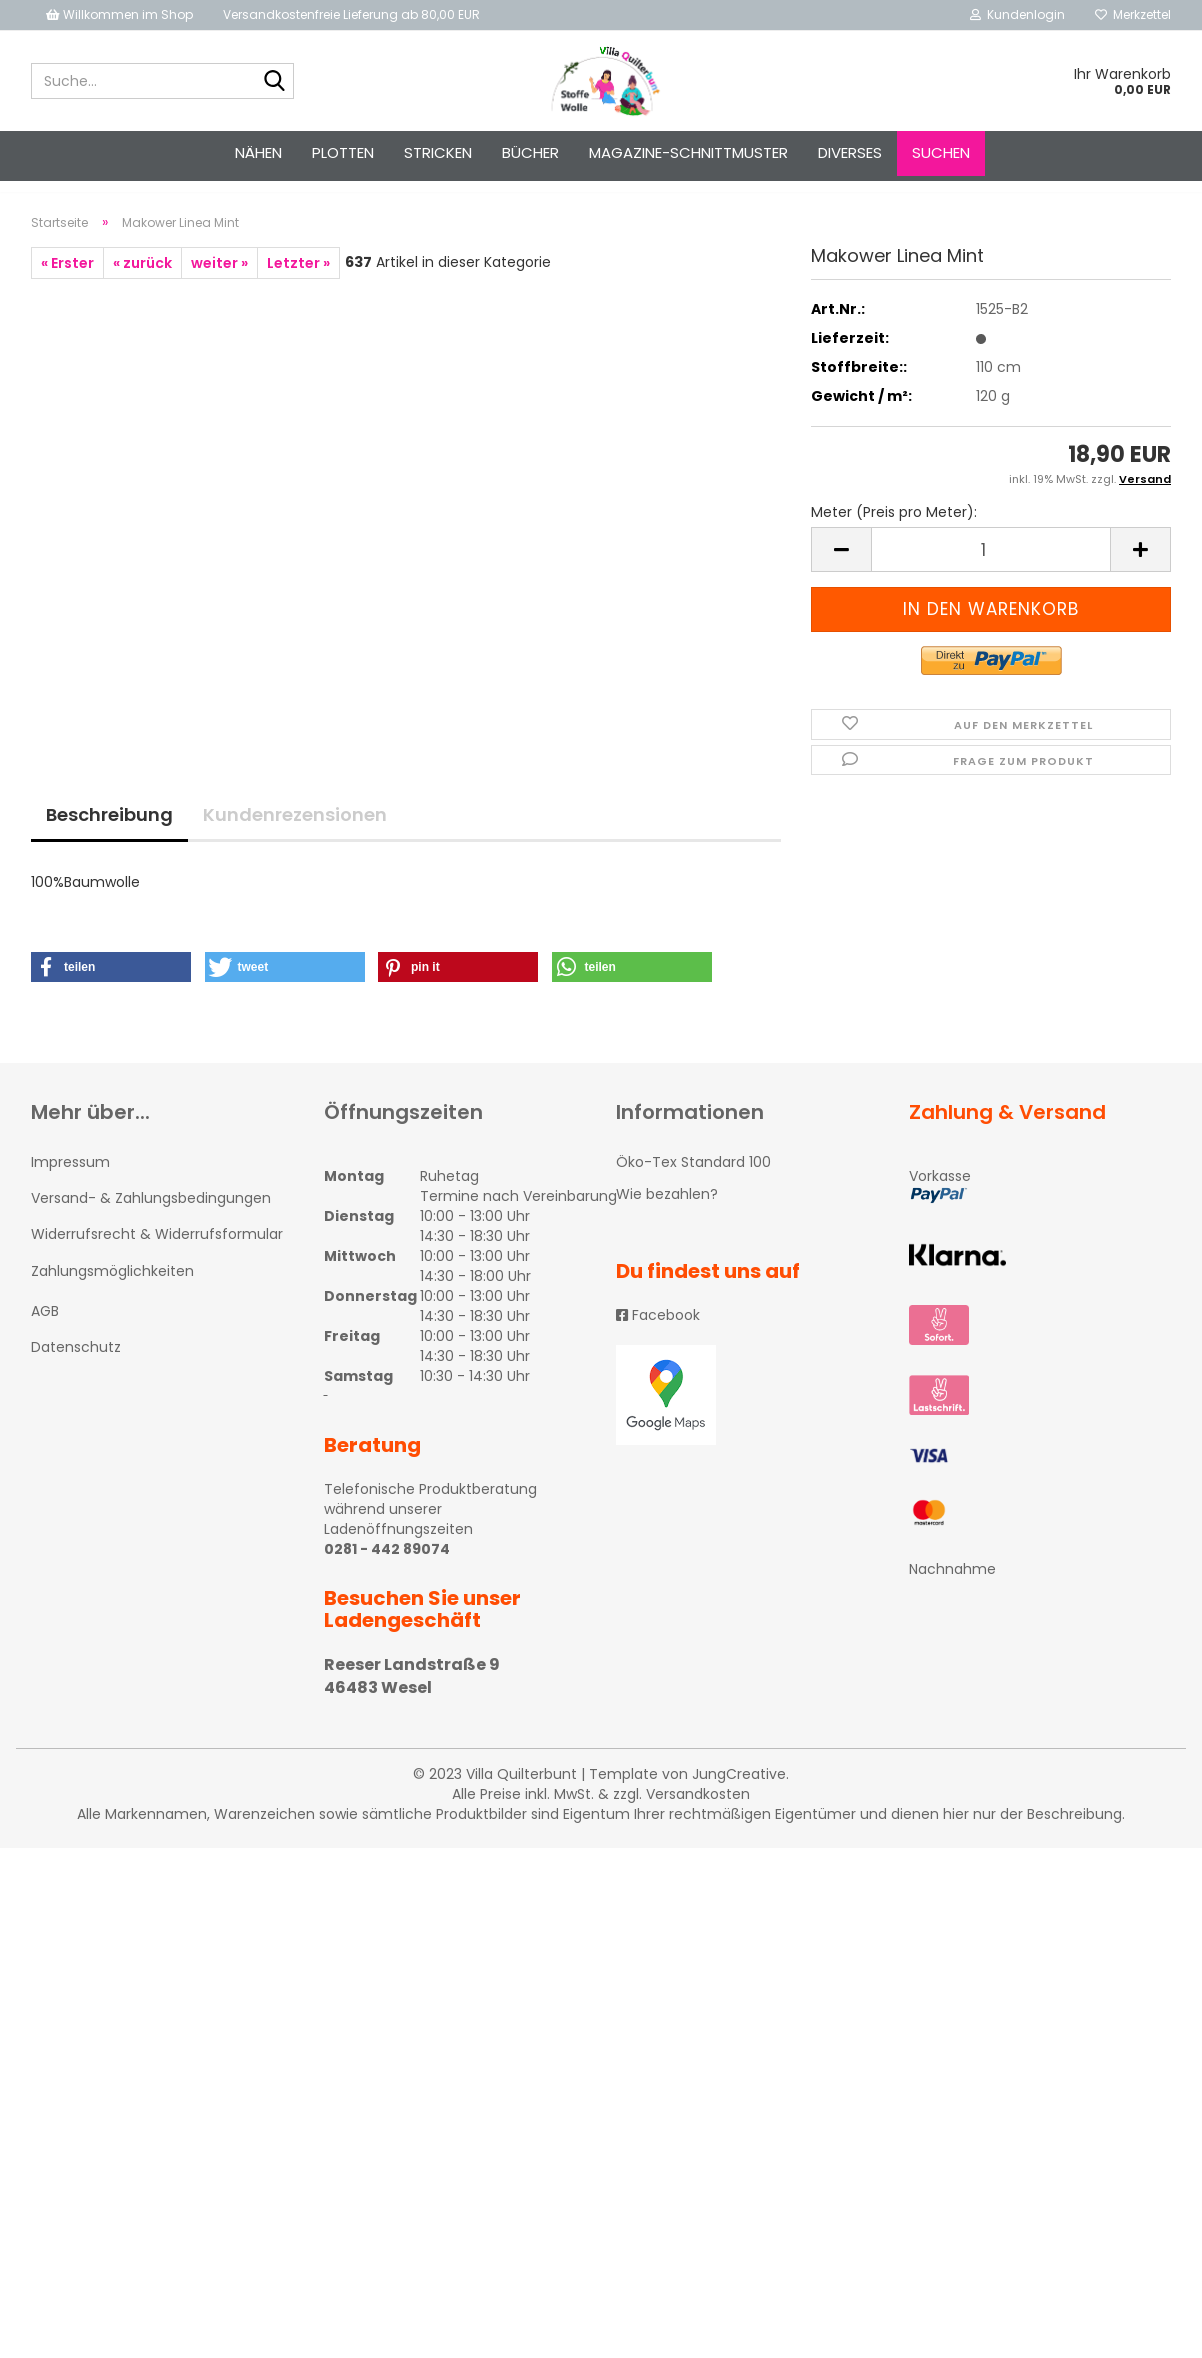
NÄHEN (258, 152)
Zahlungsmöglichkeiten (112, 1289)
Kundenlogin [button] (1017, 14)
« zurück (142, 281)
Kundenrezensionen (295, 832)
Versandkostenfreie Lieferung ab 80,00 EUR (351, 14)
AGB (45, 1329)
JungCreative (739, 1792)
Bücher (530, 152)
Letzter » (298, 281)
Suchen (941, 152)
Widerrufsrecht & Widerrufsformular (157, 1252)
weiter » (219, 281)
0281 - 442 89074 (387, 1567)
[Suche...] (275, 82)
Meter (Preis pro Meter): (894, 531)
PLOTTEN (343, 152)
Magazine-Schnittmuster (688, 152)
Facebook (658, 1333)
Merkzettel (1133, 14)
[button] (111, 985)
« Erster (67, 281)
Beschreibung (109, 832)
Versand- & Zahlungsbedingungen (151, 1216)
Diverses (850, 152)
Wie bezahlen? (667, 1212)
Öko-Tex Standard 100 (693, 1180)
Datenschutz (76, 1365)
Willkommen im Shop (119, 14)
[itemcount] (991, 568)
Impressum (70, 1180)
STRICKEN (438, 152)
